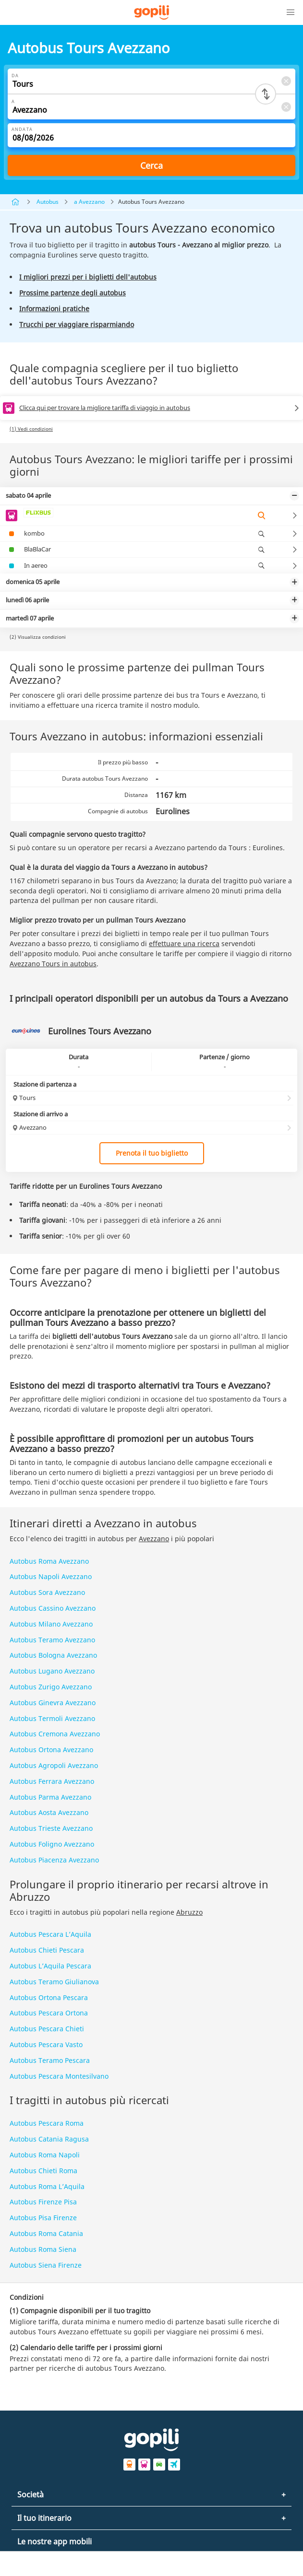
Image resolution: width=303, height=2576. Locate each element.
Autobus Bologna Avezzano (53, 1655)
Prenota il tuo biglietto (152, 1153)
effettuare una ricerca (184, 943)
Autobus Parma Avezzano (50, 1797)
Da (15, 75)
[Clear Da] (285, 81)
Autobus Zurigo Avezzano (51, 1686)
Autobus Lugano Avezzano (52, 1670)
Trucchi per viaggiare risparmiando (76, 324)
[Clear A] (285, 107)
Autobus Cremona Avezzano (55, 1733)
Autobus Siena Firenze (46, 2265)
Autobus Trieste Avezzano (51, 1828)
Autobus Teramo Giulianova (54, 1981)
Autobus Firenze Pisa (43, 2201)
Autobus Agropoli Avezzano (54, 1765)
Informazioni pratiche (54, 308)
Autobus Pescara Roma (47, 2123)
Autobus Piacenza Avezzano (54, 1859)
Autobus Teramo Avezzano (52, 1639)
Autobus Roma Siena (43, 2249)
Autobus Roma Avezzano (49, 1561)
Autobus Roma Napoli (45, 2154)
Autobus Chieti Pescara (47, 1950)
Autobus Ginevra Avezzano (53, 1702)
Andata (22, 129)
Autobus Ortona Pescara (49, 1997)
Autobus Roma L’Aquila (47, 2186)
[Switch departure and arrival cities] (265, 94)
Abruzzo (189, 1912)
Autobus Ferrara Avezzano (52, 1781)
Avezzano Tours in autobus (53, 963)
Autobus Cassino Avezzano (53, 1608)
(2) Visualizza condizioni (38, 636)
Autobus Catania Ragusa (49, 2138)
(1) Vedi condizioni (31, 428)
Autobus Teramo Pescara (50, 2060)
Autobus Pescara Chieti (47, 2028)
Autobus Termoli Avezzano (52, 1718)
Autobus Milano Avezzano (51, 1623)
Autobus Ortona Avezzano (51, 1749)
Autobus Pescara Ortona (49, 2012)
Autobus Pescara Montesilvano (59, 2076)
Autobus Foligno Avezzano (52, 1844)
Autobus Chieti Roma (43, 2170)
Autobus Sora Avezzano (47, 1592)
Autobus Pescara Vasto (46, 2044)
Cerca (151, 165)
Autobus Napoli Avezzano (51, 1576)
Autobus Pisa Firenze (43, 2217)
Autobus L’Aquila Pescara (50, 1965)
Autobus (47, 202)
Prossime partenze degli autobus (72, 292)
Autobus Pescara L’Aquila (50, 1934)
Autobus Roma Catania (46, 2233)
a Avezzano (89, 202)
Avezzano (154, 1538)
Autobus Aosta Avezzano (49, 1812)
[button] (290, 12)
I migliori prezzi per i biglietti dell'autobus (88, 276)
